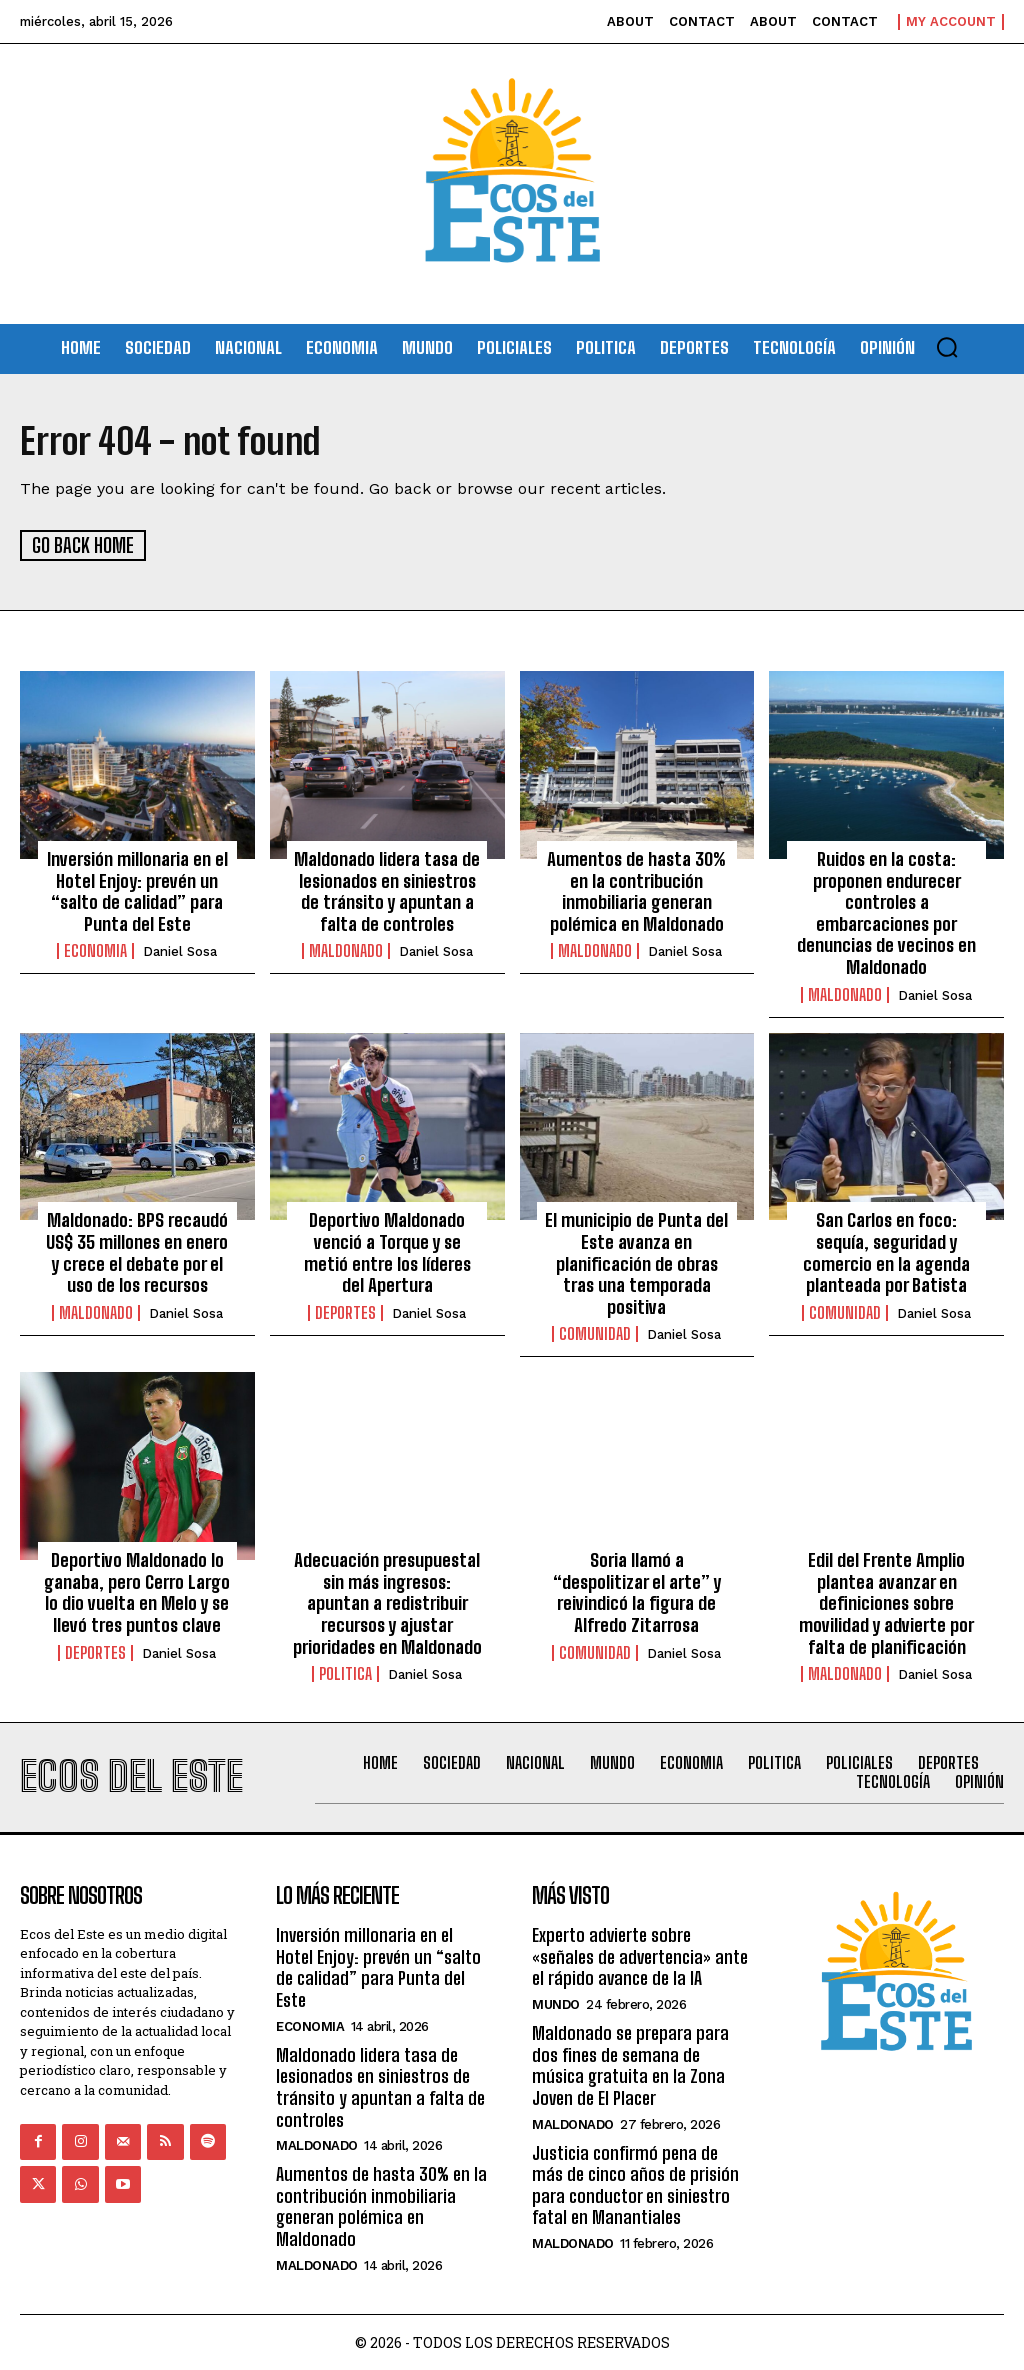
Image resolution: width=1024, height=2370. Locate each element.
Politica (345, 1673)
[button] (947, 347)
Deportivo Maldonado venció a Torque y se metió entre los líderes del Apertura (387, 1252)
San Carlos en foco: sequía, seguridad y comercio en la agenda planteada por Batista (886, 1252)
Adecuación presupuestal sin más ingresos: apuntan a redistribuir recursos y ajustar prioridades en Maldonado (387, 1602)
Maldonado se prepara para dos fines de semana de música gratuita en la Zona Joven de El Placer (630, 2064)
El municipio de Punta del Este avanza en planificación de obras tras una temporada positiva (636, 1263)
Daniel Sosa (180, 951)
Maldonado (346, 951)
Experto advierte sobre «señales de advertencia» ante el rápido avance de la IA (640, 1955)
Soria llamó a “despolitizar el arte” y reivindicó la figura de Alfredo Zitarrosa (637, 1591)
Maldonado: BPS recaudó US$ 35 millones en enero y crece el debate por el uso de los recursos (137, 1252)
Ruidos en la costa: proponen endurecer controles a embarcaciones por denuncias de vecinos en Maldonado (886, 912)
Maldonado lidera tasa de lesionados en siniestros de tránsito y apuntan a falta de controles (387, 890)
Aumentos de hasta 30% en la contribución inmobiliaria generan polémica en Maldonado (636, 890)
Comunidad (595, 1334)
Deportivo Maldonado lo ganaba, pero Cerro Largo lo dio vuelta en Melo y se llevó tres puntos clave (137, 1591)
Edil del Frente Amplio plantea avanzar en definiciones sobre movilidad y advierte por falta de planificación (886, 1602)
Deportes (345, 1312)
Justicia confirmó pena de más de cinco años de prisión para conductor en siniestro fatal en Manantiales (635, 2183)
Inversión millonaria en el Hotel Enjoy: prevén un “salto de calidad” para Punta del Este (137, 890)
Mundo (556, 2003)
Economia (95, 951)
